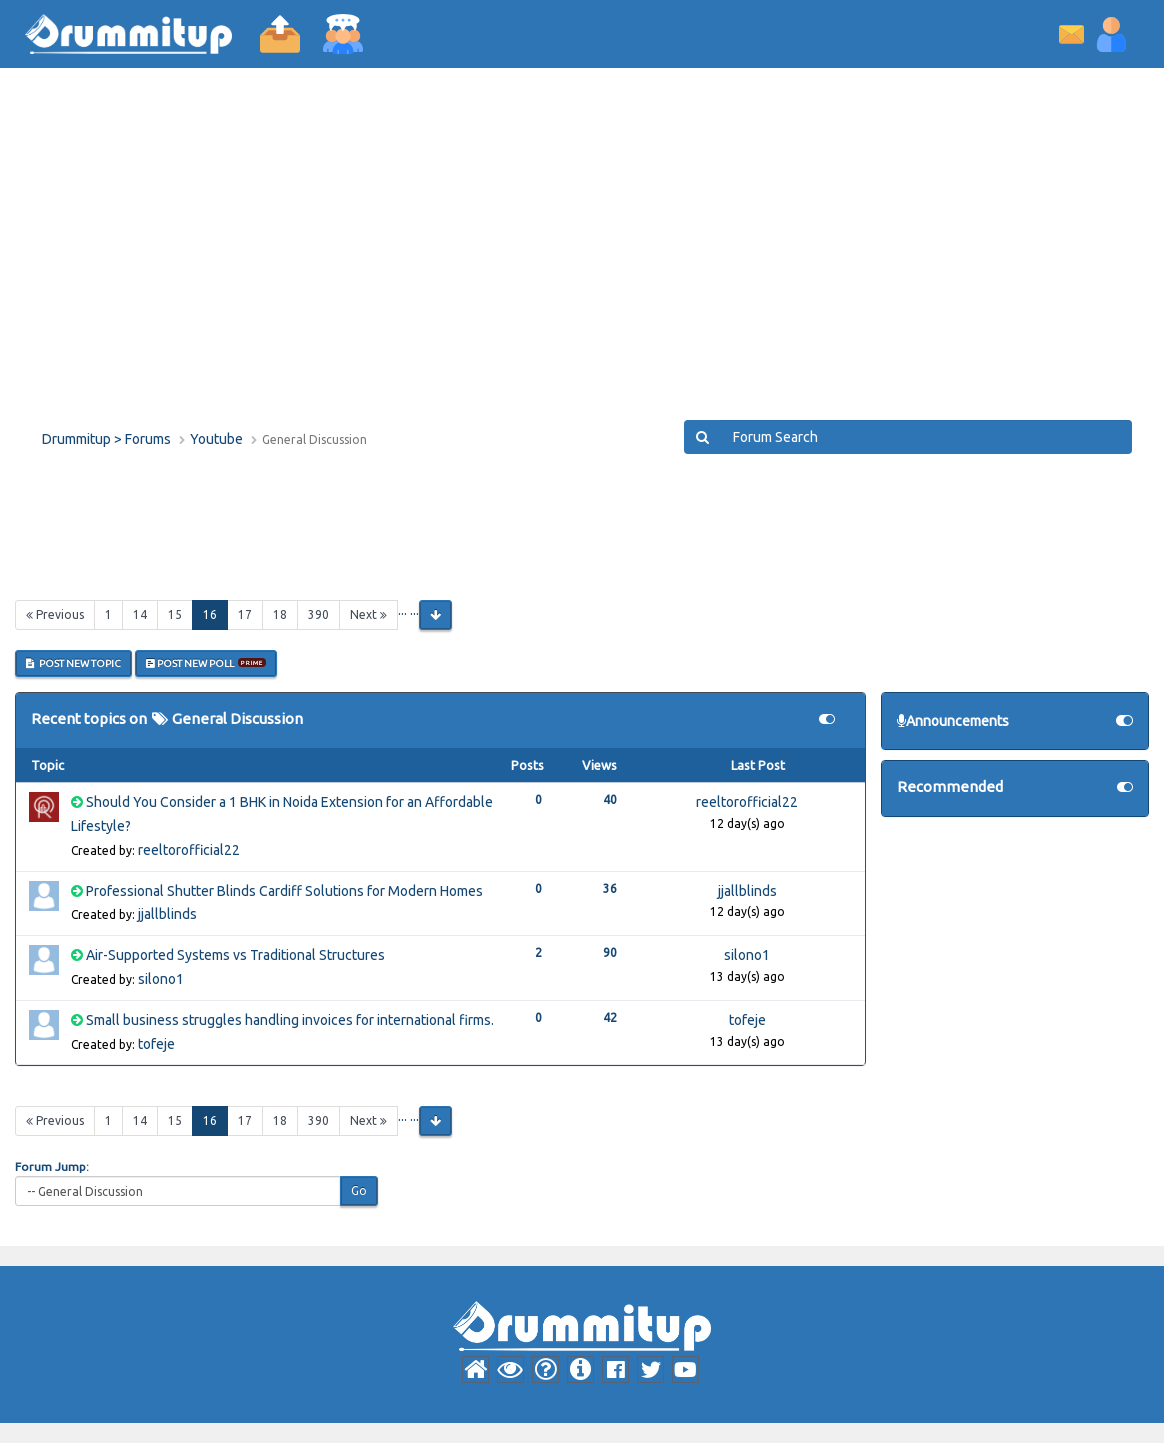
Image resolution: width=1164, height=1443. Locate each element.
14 (140, 614)
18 (280, 614)
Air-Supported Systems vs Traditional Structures (235, 955)
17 (245, 614)
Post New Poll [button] (206, 663)
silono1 (161, 979)
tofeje (156, 1044)
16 (215, 613)
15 (175, 614)
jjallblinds (167, 914)
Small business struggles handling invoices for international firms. (290, 1020)
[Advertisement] (582, 260)
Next (368, 614)
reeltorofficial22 (189, 850)
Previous (55, 614)
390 (318, 614)
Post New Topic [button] (73, 663)
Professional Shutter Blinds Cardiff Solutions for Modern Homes (284, 891)
